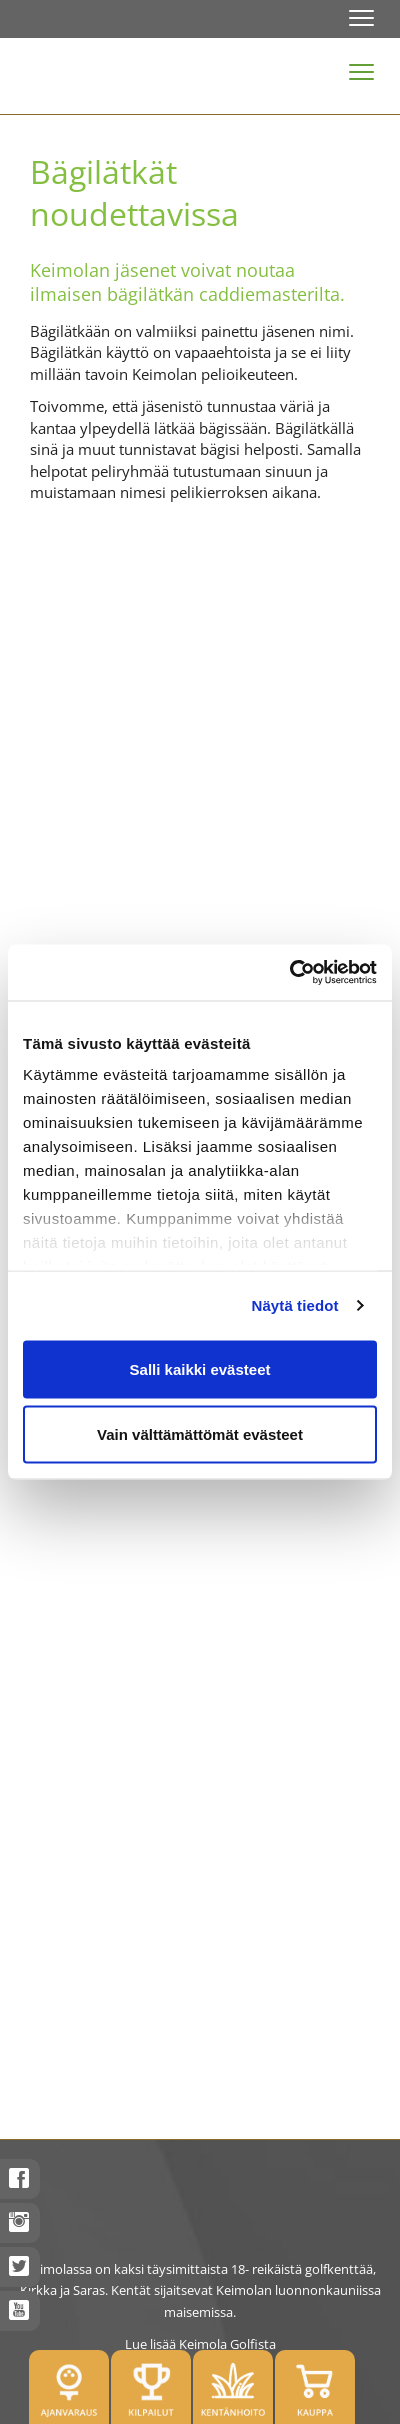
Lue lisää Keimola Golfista (200, 2344)
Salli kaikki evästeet (200, 1368)
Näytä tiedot (295, 1305)
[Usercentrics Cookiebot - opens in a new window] (289, 973)
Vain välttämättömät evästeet (200, 1434)
